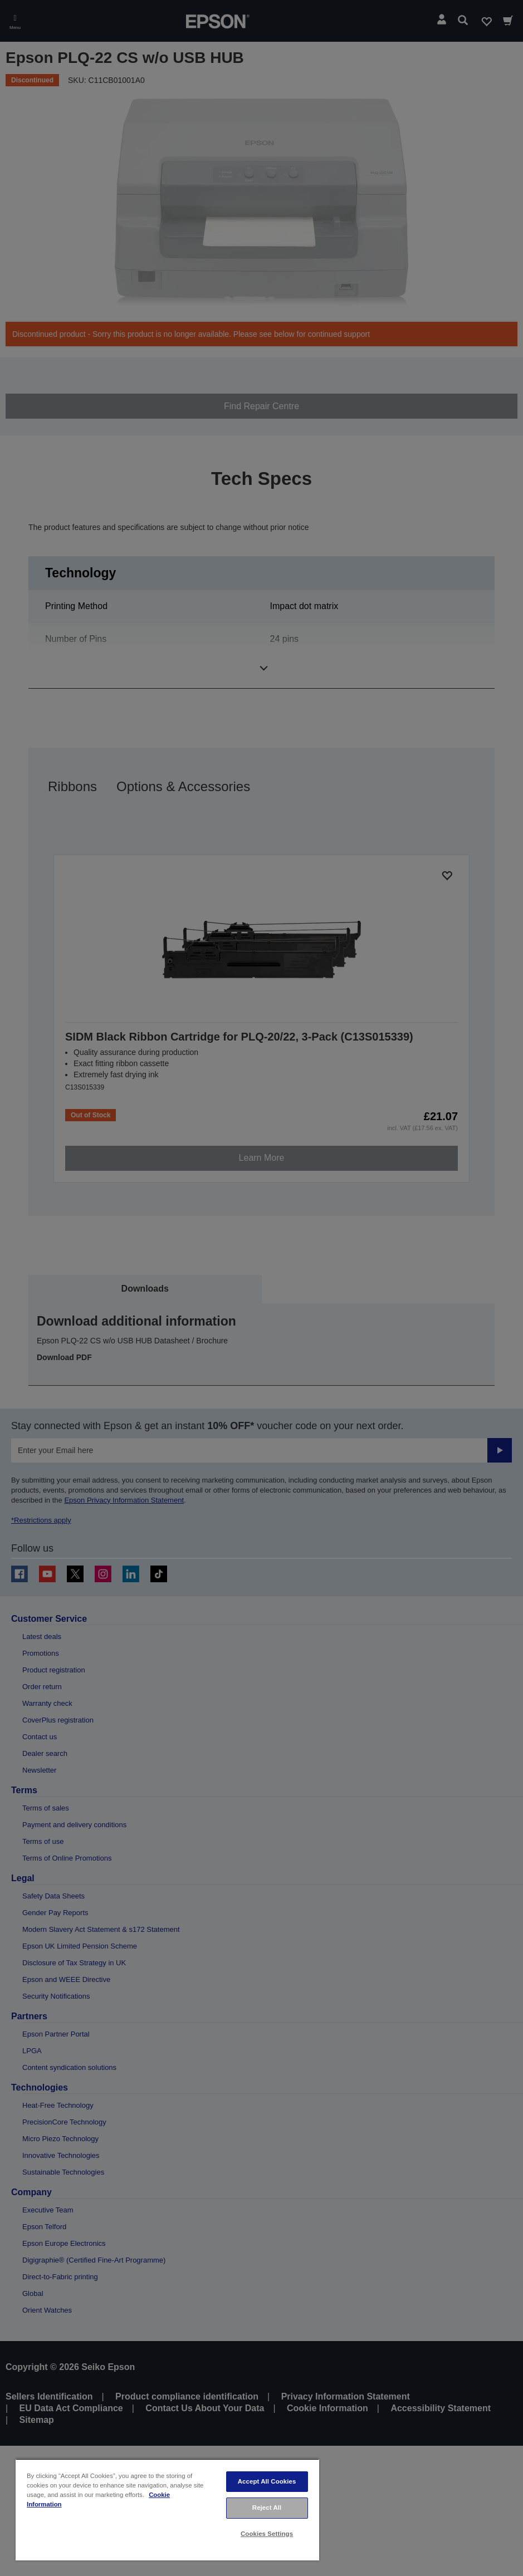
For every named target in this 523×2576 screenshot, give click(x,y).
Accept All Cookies (267, 2481)
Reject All (267, 2507)
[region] (167, 2509)
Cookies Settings (267, 2533)
